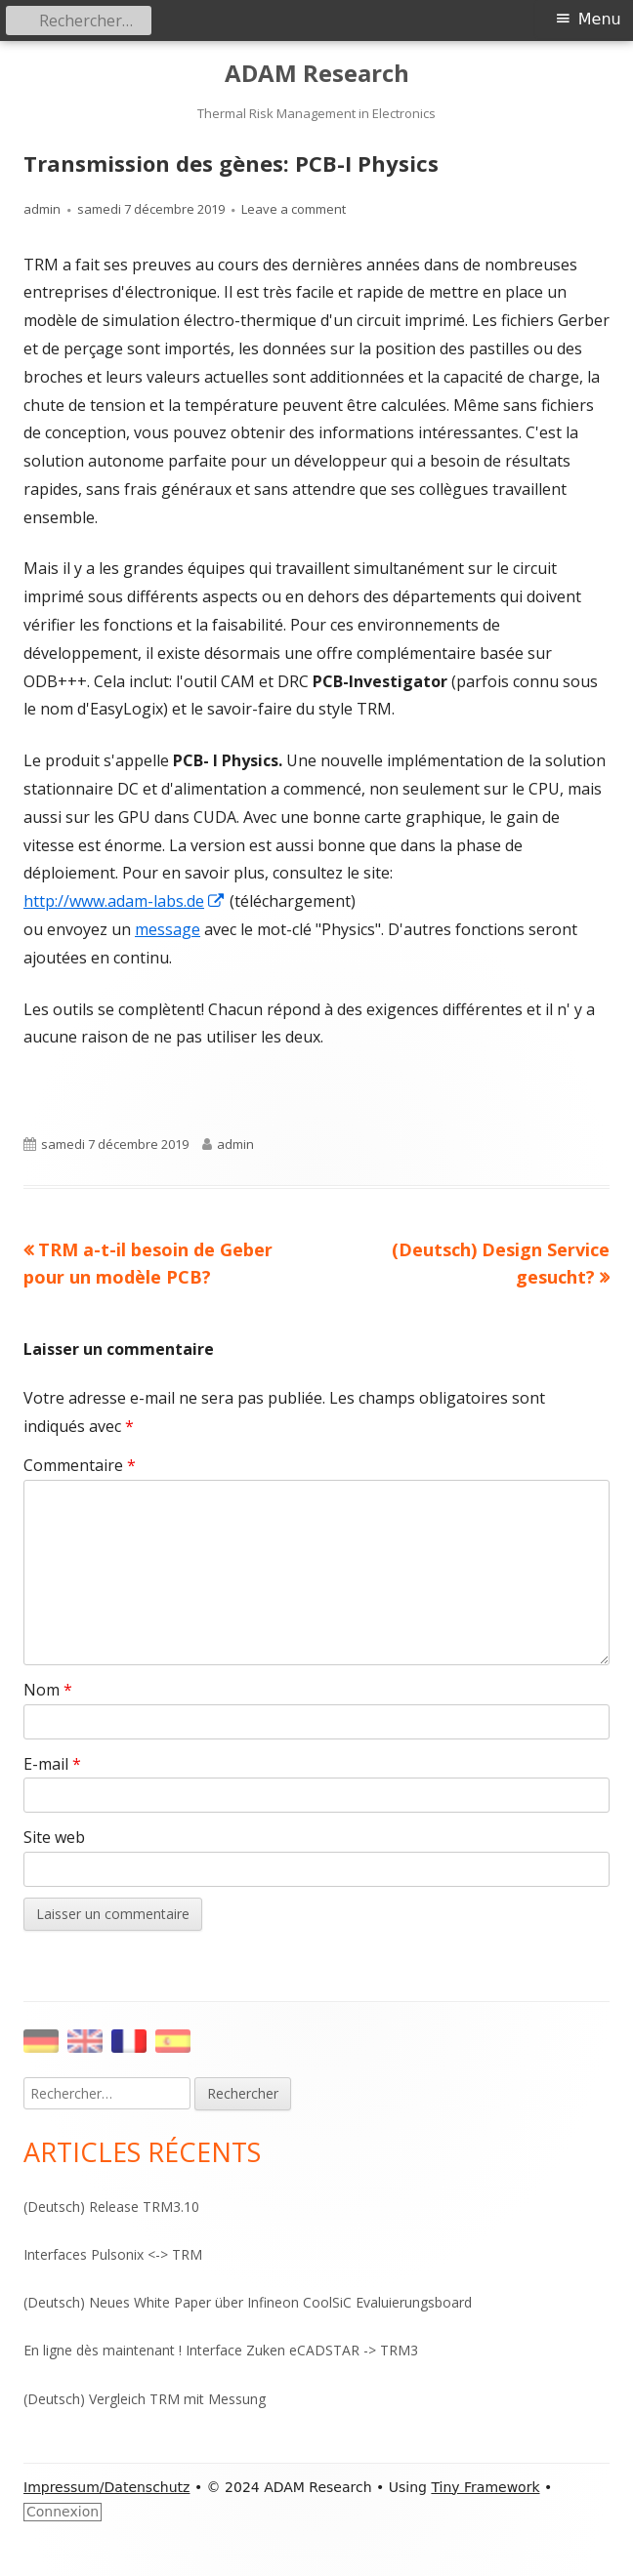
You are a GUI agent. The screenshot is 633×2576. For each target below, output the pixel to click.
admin (42, 209)
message (167, 929)
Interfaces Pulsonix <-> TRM (112, 2254)
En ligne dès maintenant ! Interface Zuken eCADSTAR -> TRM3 (220, 2350)
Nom (47, 1689)
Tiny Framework (485, 2487)
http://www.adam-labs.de (124, 901)
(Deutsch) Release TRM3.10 (111, 2206)
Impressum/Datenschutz (106, 2487)
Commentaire (79, 1465)
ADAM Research (317, 74)
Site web (54, 1837)
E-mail (52, 1764)
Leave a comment (293, 209)
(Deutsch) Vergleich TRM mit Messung (144, 2399)
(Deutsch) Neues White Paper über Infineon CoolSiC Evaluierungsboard (247, 2302)
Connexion (62, 2511)
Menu (599, 19)
